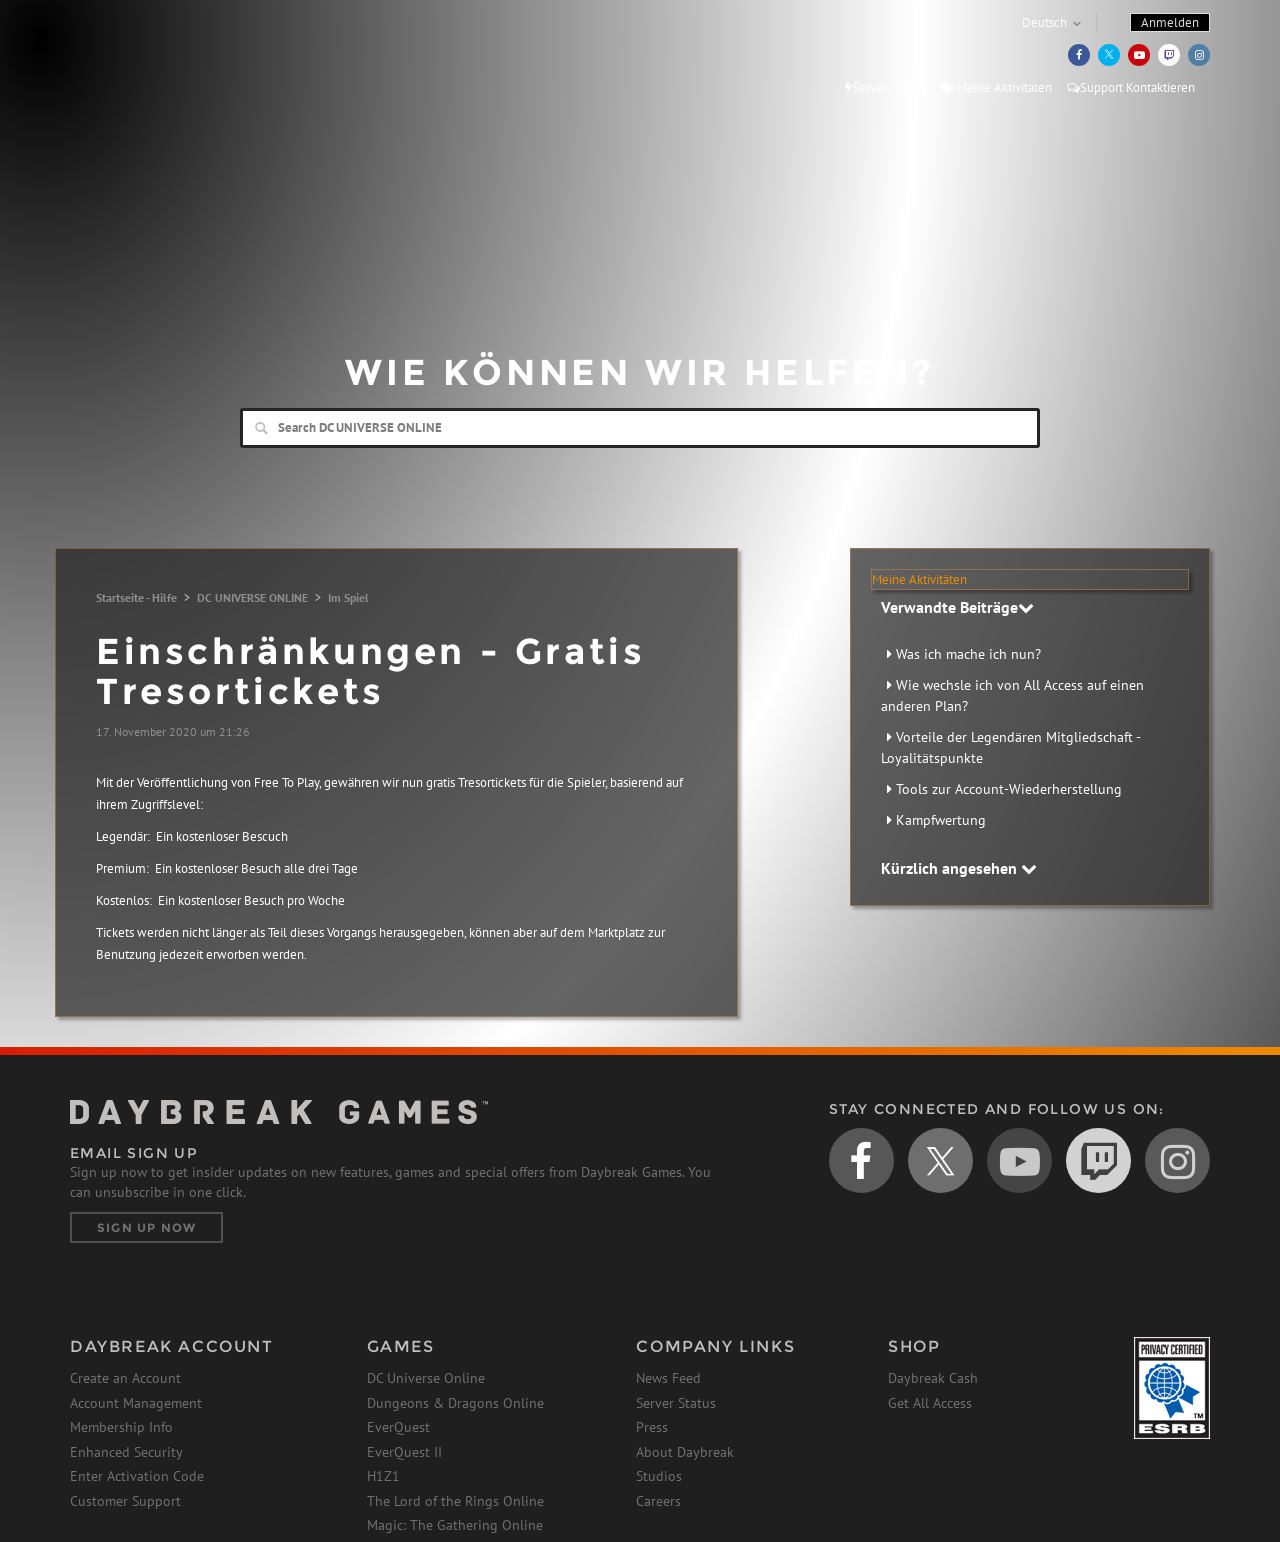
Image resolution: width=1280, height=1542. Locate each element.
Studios (659, 1476)
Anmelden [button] (1170, 22)
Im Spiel (348, 597)
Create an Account (125, 1378)
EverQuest (398, 1427)
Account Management (136, 1403)
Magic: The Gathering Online (455, 1525)
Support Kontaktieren (1131, 87)
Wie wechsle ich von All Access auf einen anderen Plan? (1012, 695)
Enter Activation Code (137, 1476)
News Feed (668, 1378)
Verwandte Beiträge (957, 607)
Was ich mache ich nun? (968, 654)
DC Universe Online (426, 1378)
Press (652, 1427)
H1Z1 (383, 1476)
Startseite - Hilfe (136, 597)
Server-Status (885, 87)
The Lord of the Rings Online (455, 1501)
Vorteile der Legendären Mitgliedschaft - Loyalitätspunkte (1010, 747)
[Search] (640, 428)
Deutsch (1044, 22)
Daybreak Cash (933, 1378)
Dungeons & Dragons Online (455, 1403)
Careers (658, 1501)
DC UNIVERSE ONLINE (252, 597)
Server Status (676, 1403)
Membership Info (121, 1427)
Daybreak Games (160, 57)
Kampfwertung (941, 820)
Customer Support (125, 1501)
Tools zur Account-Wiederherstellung (1009, 789)
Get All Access (930, 1403)
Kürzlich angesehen (959, 868)
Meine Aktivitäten (996, 87)
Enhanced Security (126, 1452)
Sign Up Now (146, 1227)
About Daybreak (685, 1452)
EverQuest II (404, 1452)
